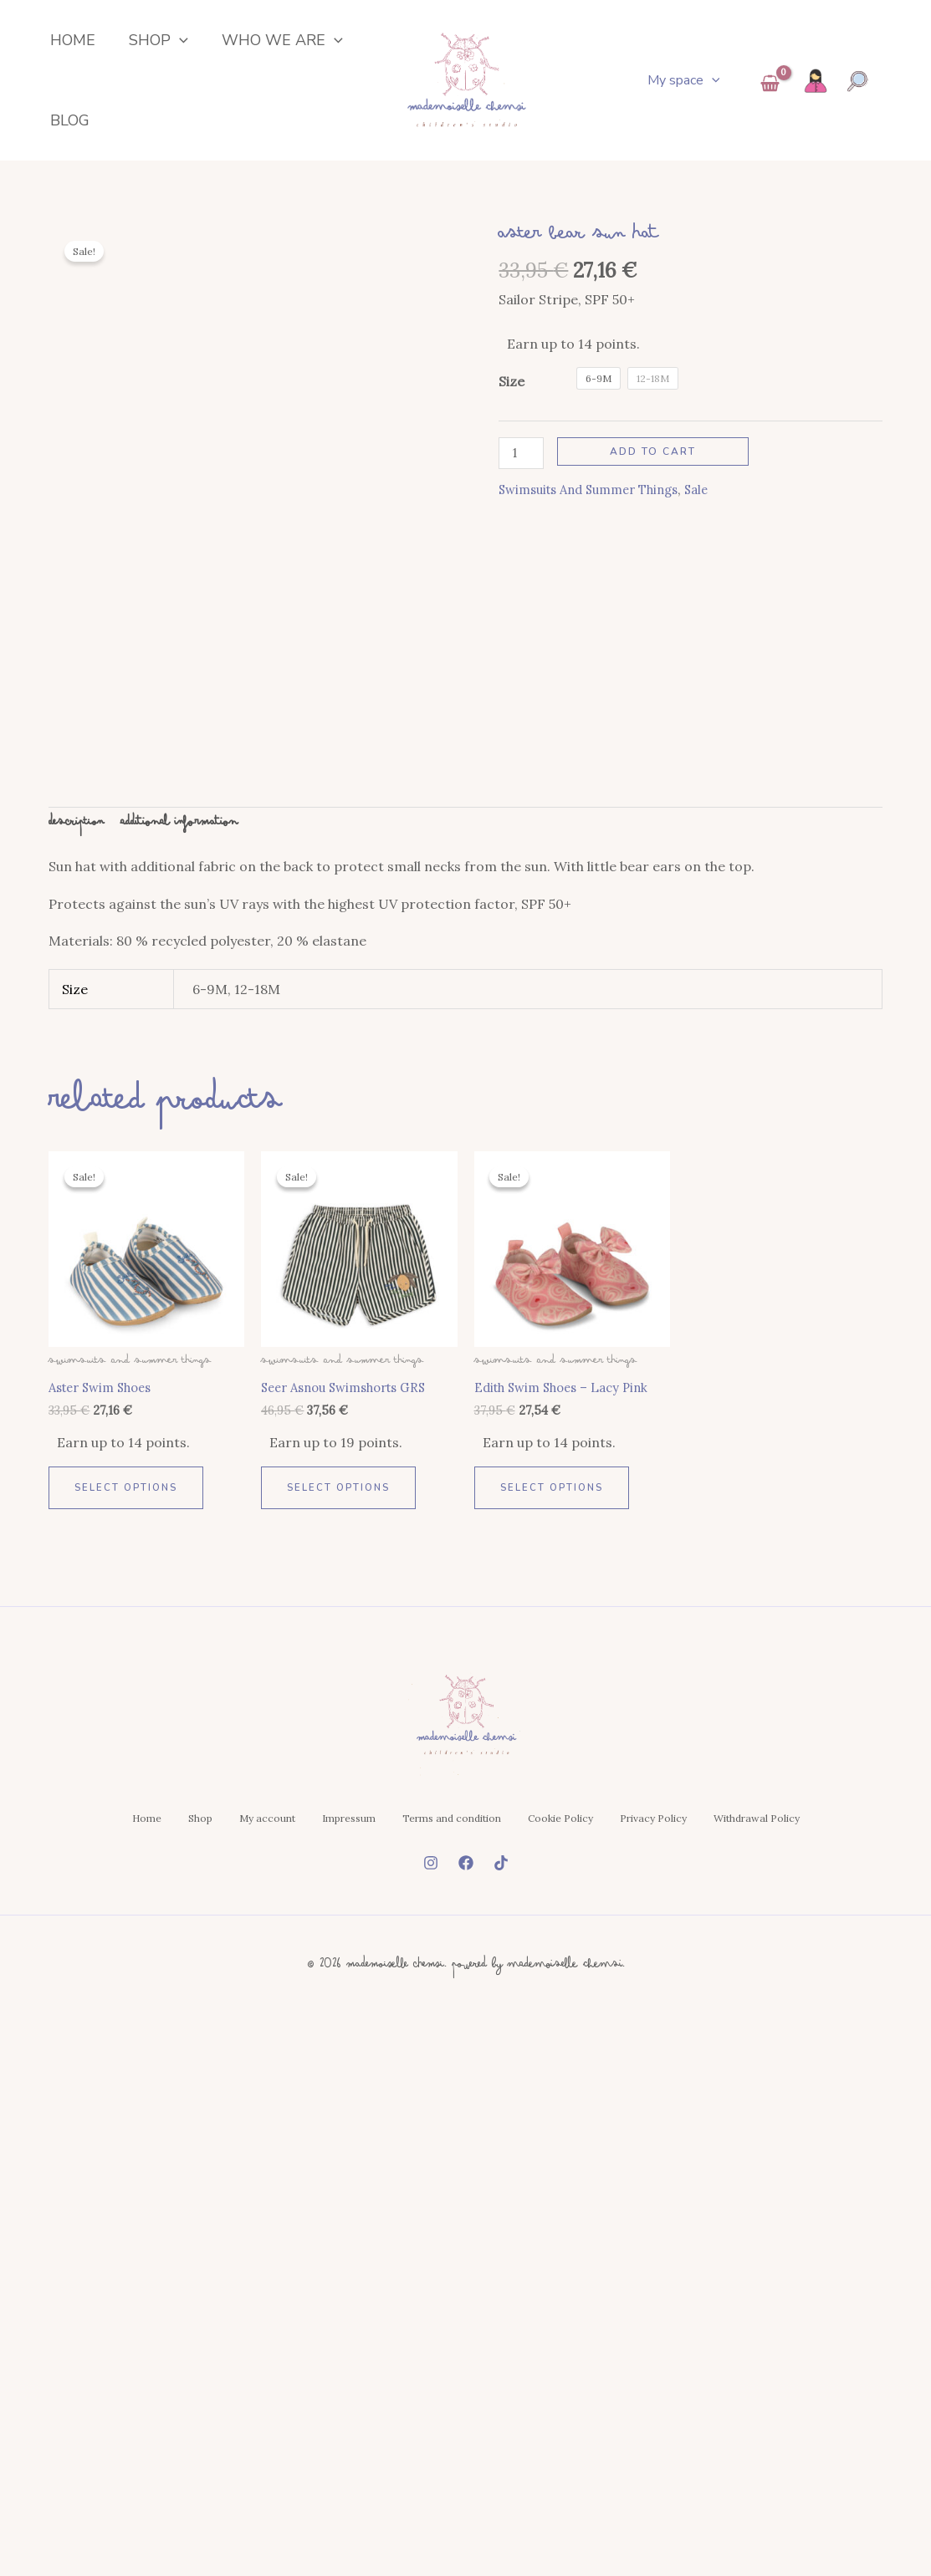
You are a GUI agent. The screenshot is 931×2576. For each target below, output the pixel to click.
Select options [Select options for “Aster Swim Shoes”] (128, 1727)
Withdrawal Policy (465, 2151)
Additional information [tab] (193, 1059)
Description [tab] (80, 1059)
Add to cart (657, 485)
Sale (716, 525)
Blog (61, 145)
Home (64, 48)
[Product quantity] (523, 487)
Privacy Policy (789, 2074)
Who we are (257, 48)
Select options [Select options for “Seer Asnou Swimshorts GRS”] (341, 1727)
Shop (141, 48)
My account (297, 2074)
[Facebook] (465, 2213)
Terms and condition (534, 2074)
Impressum (405, 2074)
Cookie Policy (670, 2074)
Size (511, 414)
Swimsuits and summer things (597, 525)
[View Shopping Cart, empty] (769, 101)
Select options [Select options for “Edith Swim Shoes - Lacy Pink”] (554, 1727)
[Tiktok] (501, 2213)
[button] (162, 48)
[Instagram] (430, 2213)
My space (687, 97)
